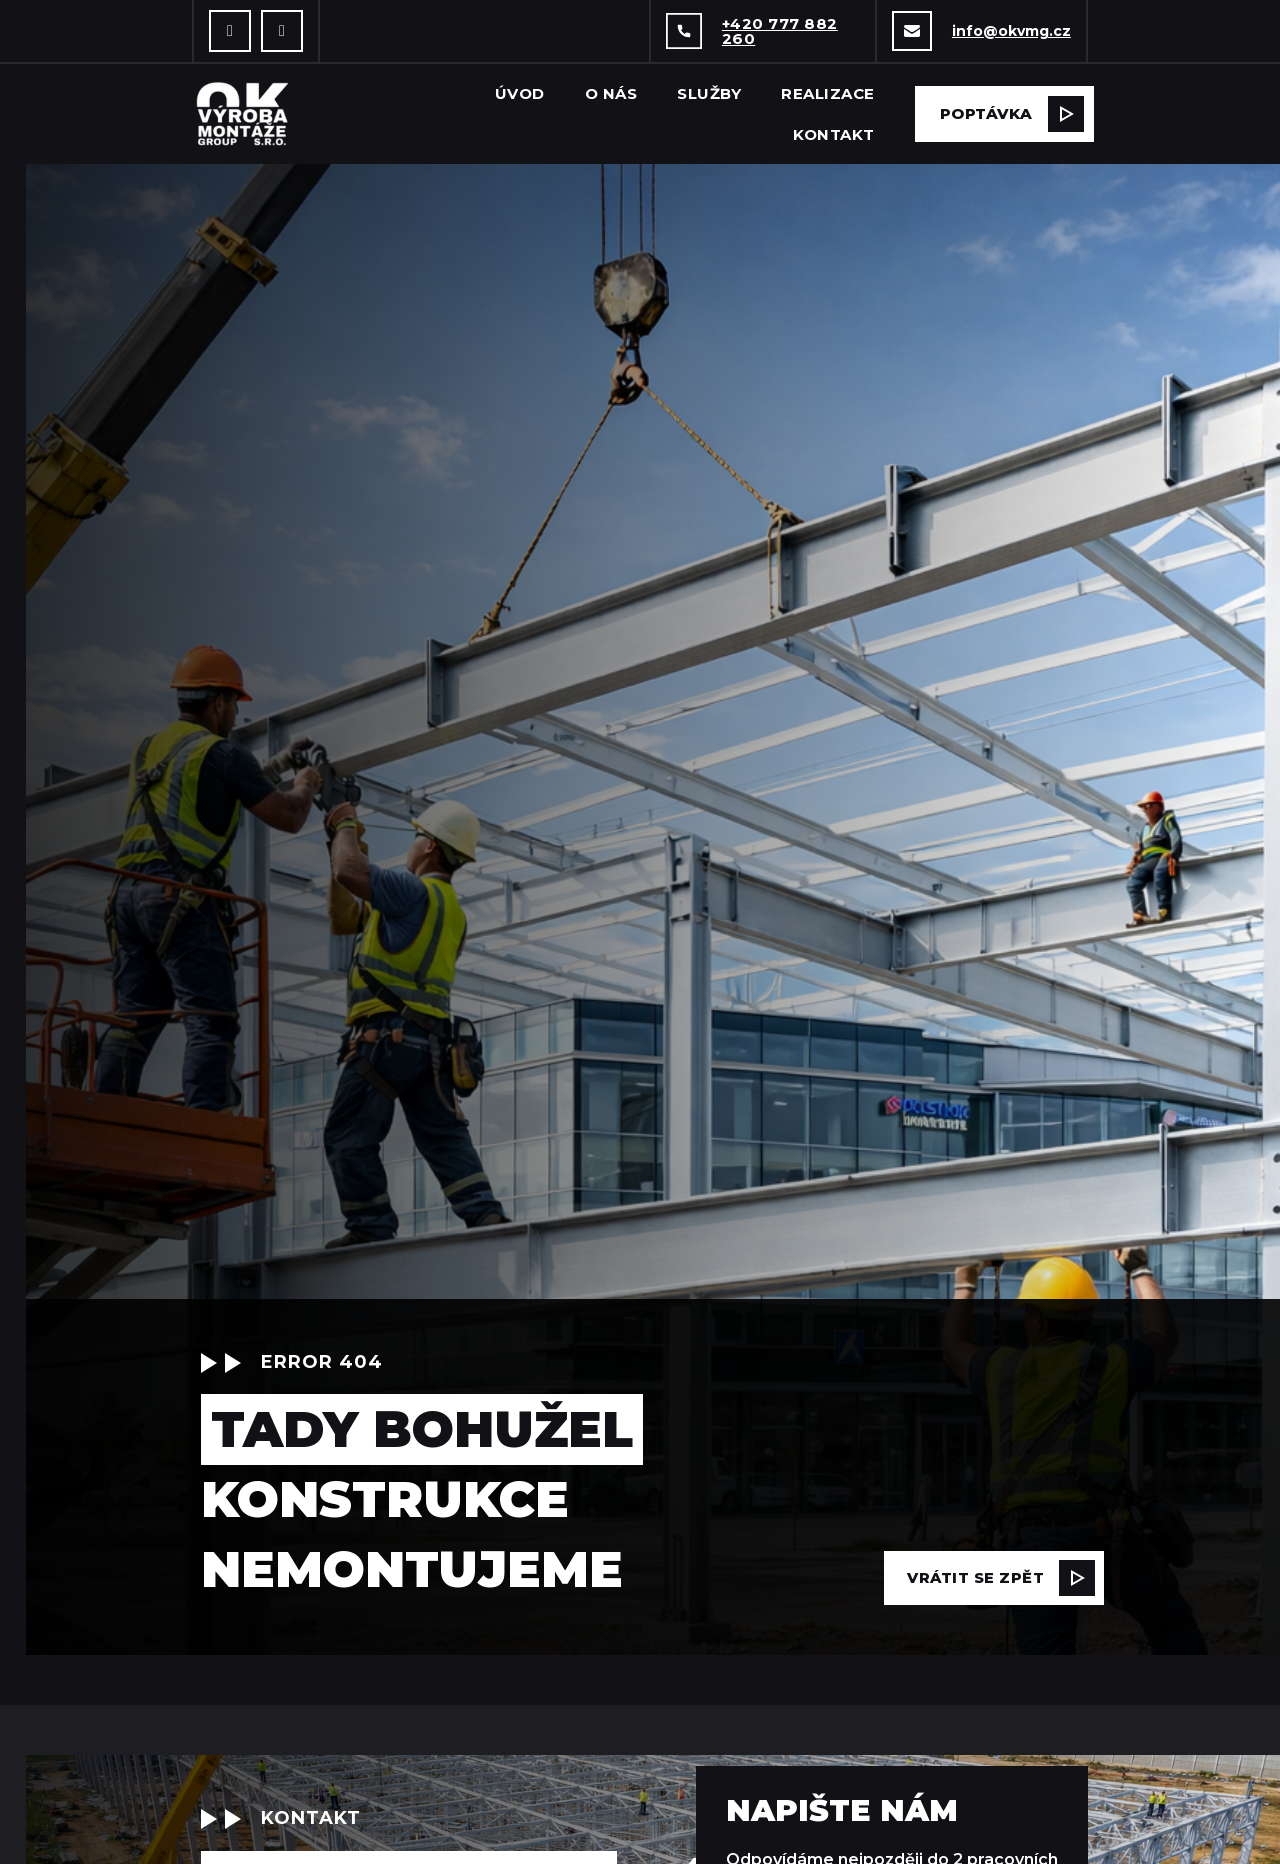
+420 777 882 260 (780, 31)
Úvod (520, 93)
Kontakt (834, 134)
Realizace (828, 93)
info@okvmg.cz (1011, 31)
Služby (709, 93)
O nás (611, 93)
